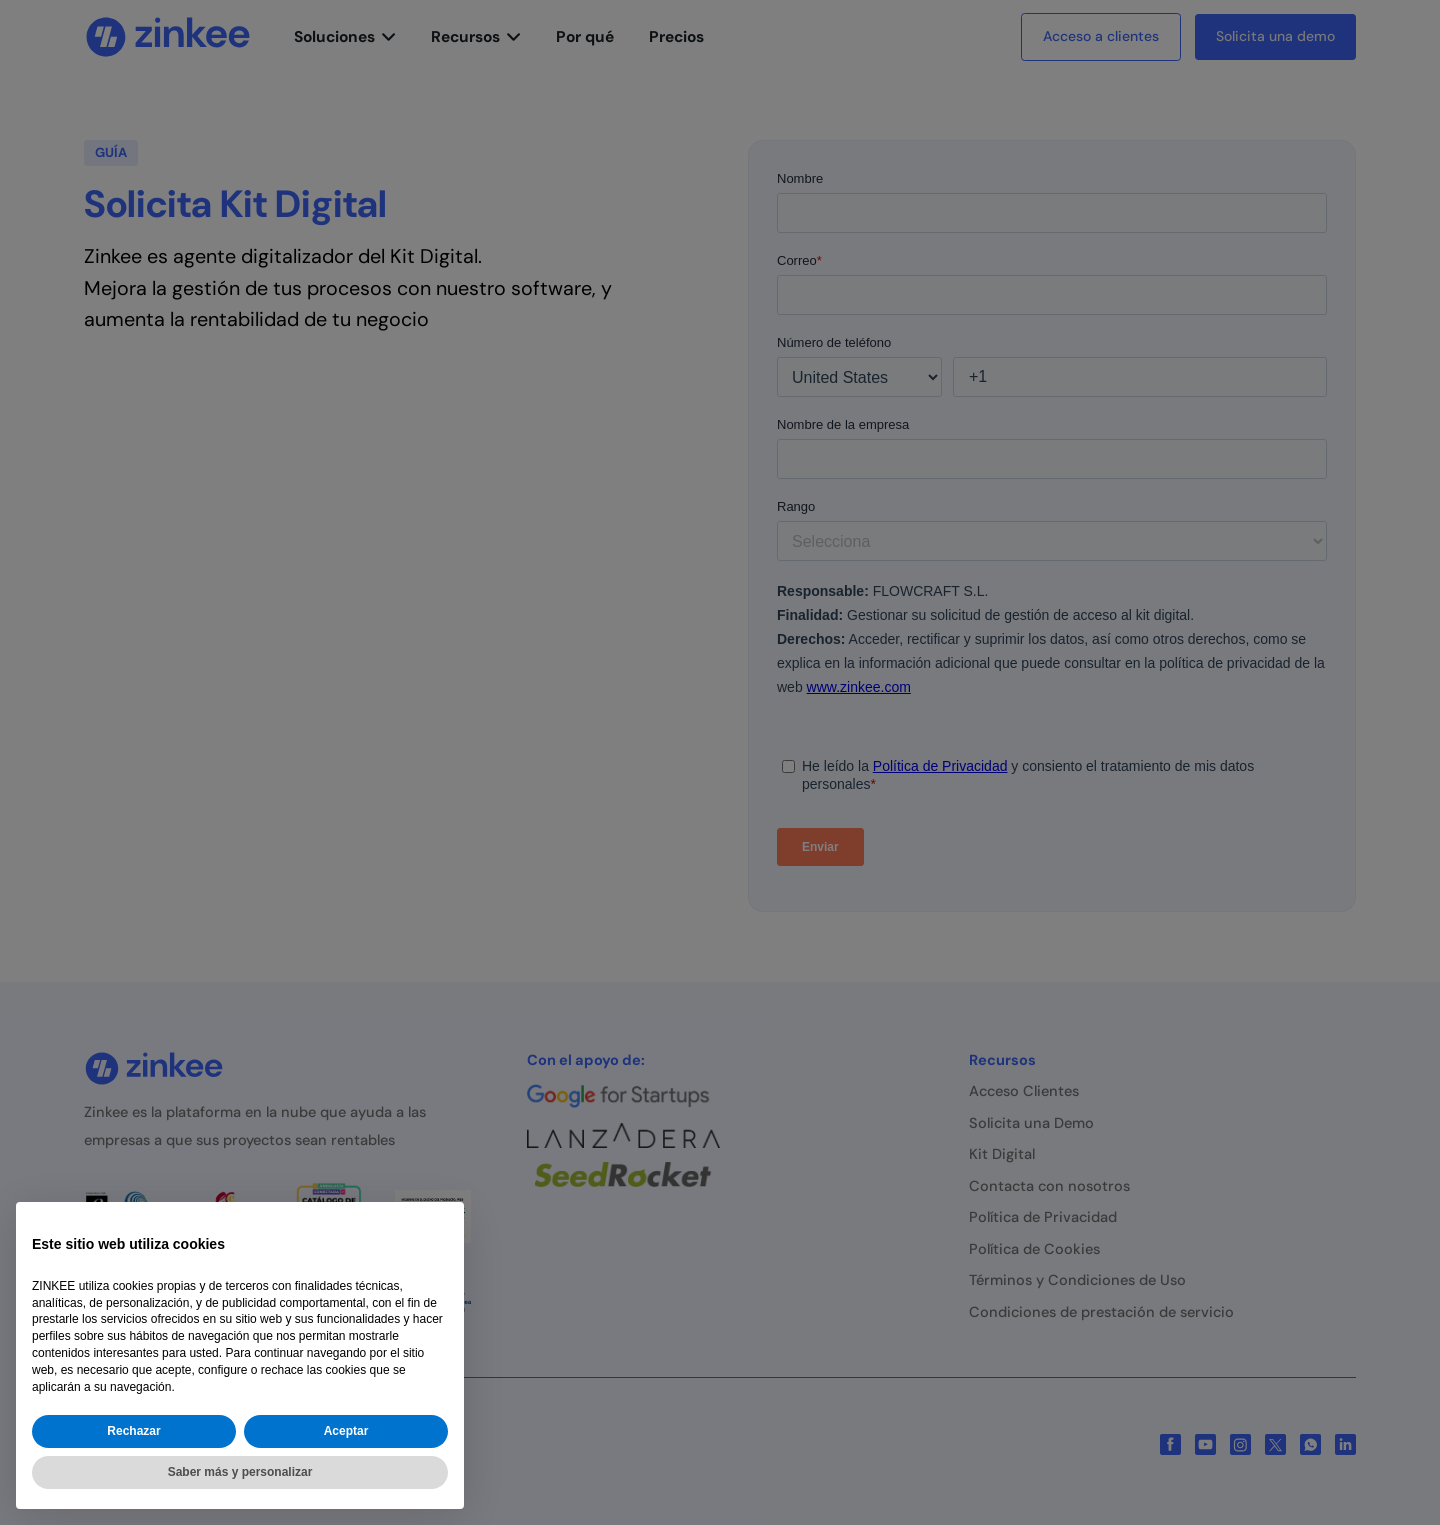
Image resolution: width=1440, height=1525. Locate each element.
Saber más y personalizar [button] (240, 1472)
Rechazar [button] (133, 1431)
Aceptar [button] (346, 1431)
